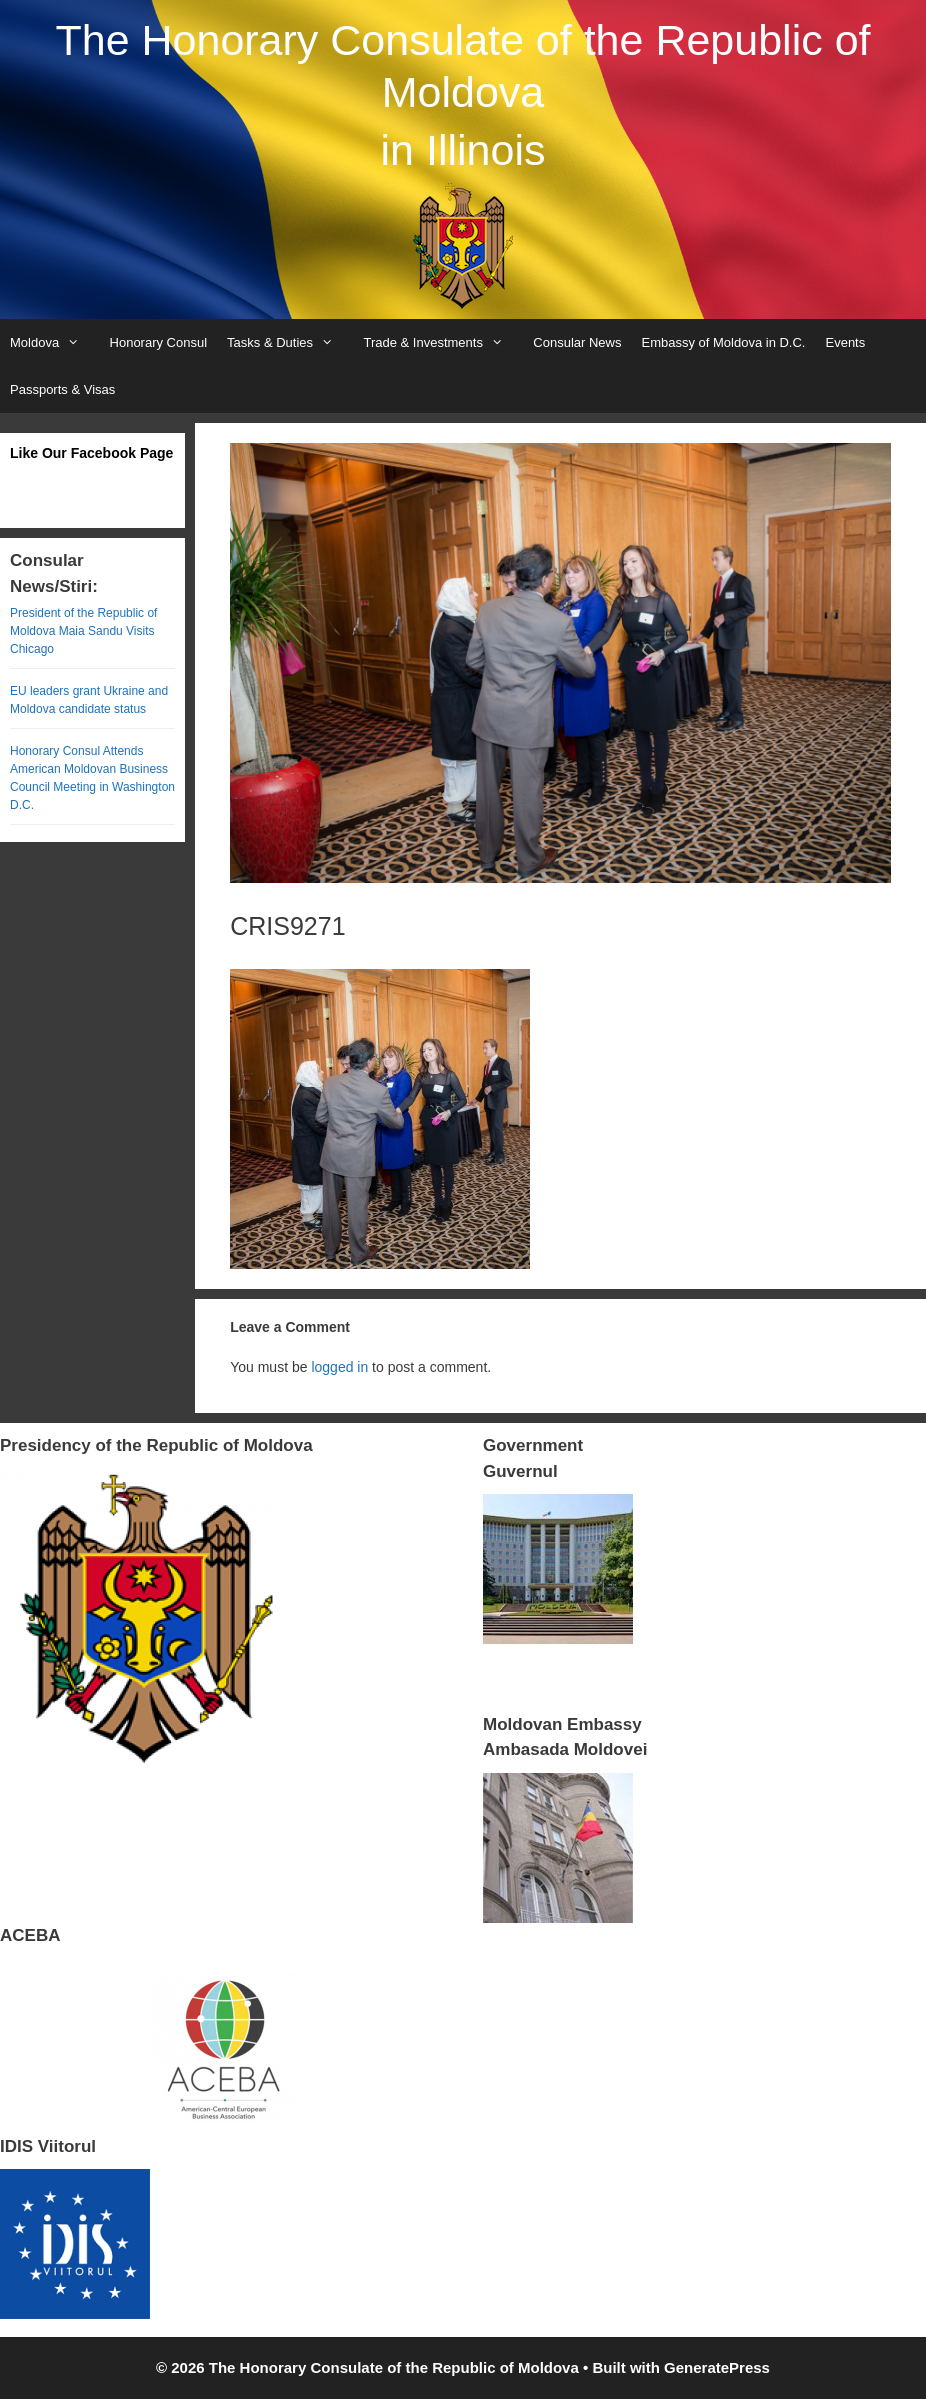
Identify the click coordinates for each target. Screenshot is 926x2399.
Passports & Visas (62, 389)
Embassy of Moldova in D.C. (723, 342)
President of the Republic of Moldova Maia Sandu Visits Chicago (83, 631)
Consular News (577, 342)
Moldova (55, 342)
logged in (339, 1367)
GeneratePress (717, 2367)
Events (845, 342)
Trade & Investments (443, 342)
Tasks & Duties (290, 342)
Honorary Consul (159, 342)
